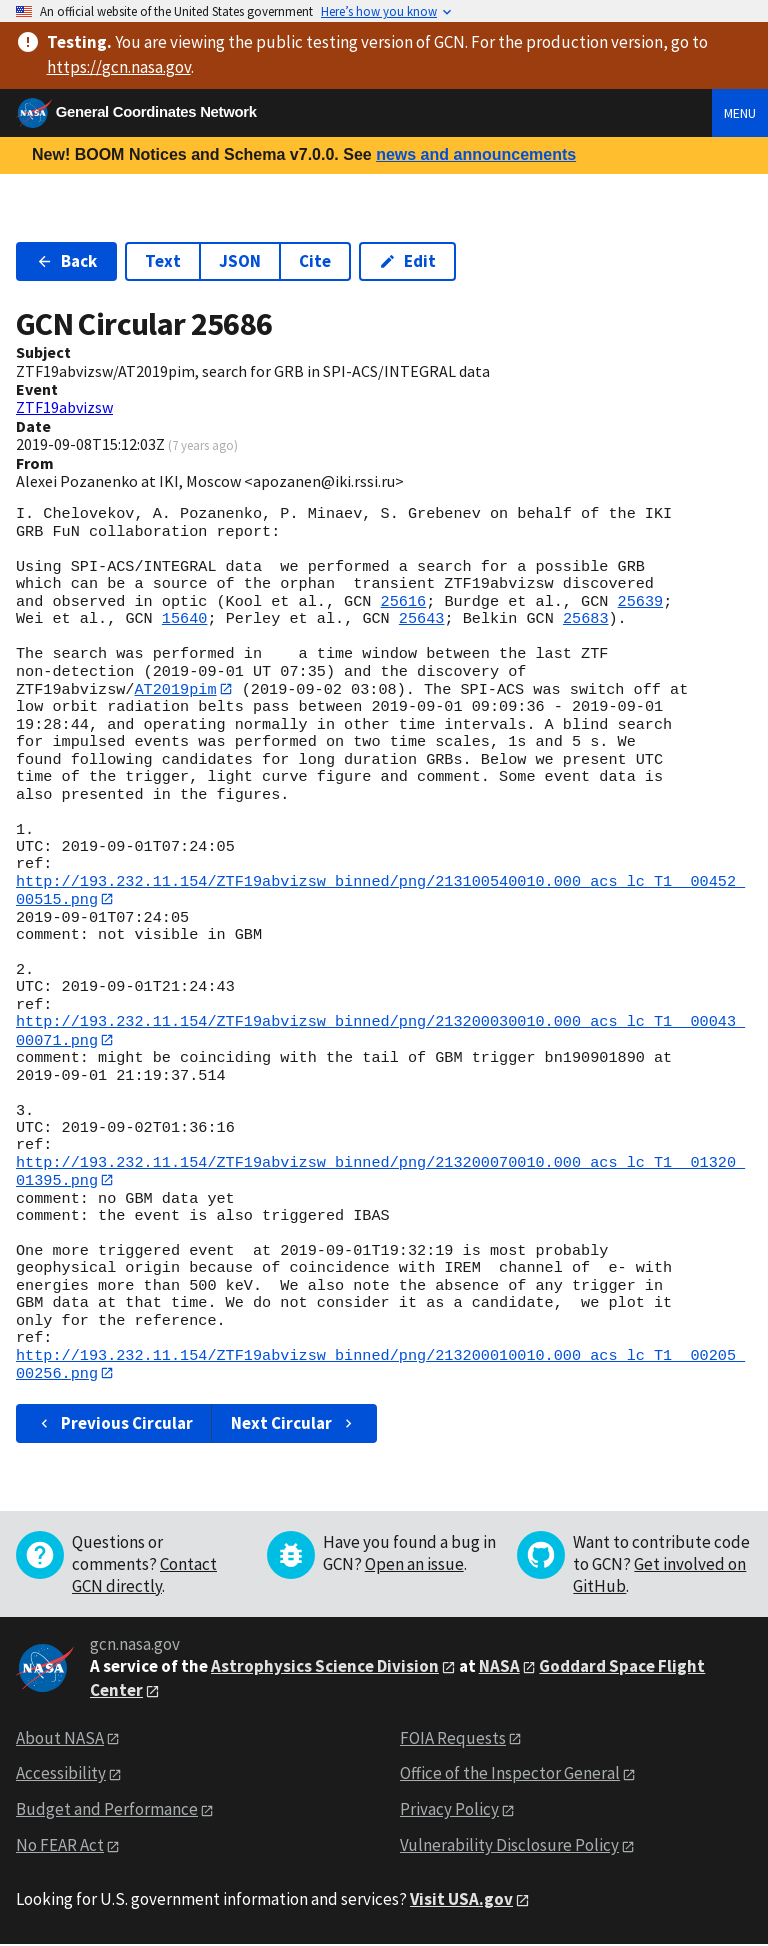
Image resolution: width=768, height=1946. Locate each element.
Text (163, 261)
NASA (499, 1668)
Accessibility (61, 1776)
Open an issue (414, 1566)
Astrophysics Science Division (325, 1668)
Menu (740, 113)
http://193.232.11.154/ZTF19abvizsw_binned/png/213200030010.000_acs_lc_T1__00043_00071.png (380, 1031)
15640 (185, 619)
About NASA (60, 1740)
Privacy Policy (449, 1811)
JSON (240, 261)
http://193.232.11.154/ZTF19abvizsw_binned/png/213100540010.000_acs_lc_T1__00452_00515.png (380, 890)
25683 (586, 619)
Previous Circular (114, 1425)
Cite (315, 261)
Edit (407, 261)
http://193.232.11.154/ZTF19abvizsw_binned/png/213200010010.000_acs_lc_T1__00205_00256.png (380, 1366)
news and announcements (476, 154)
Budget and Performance (107, 1811)
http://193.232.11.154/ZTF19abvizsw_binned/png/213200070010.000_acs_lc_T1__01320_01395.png (380, 1172)
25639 (640, 602)
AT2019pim (175, 689)
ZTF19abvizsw (64, 407)
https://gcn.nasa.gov (119, 67)
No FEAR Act (60, 1847)
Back (66, 261)
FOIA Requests (453, 1740)
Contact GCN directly (144, 1577)
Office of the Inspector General (510, 1776)
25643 (422, 619)
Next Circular (294, 1425)
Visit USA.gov (461, 1901)
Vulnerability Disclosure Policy (509, 1847)
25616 (404, 602)
